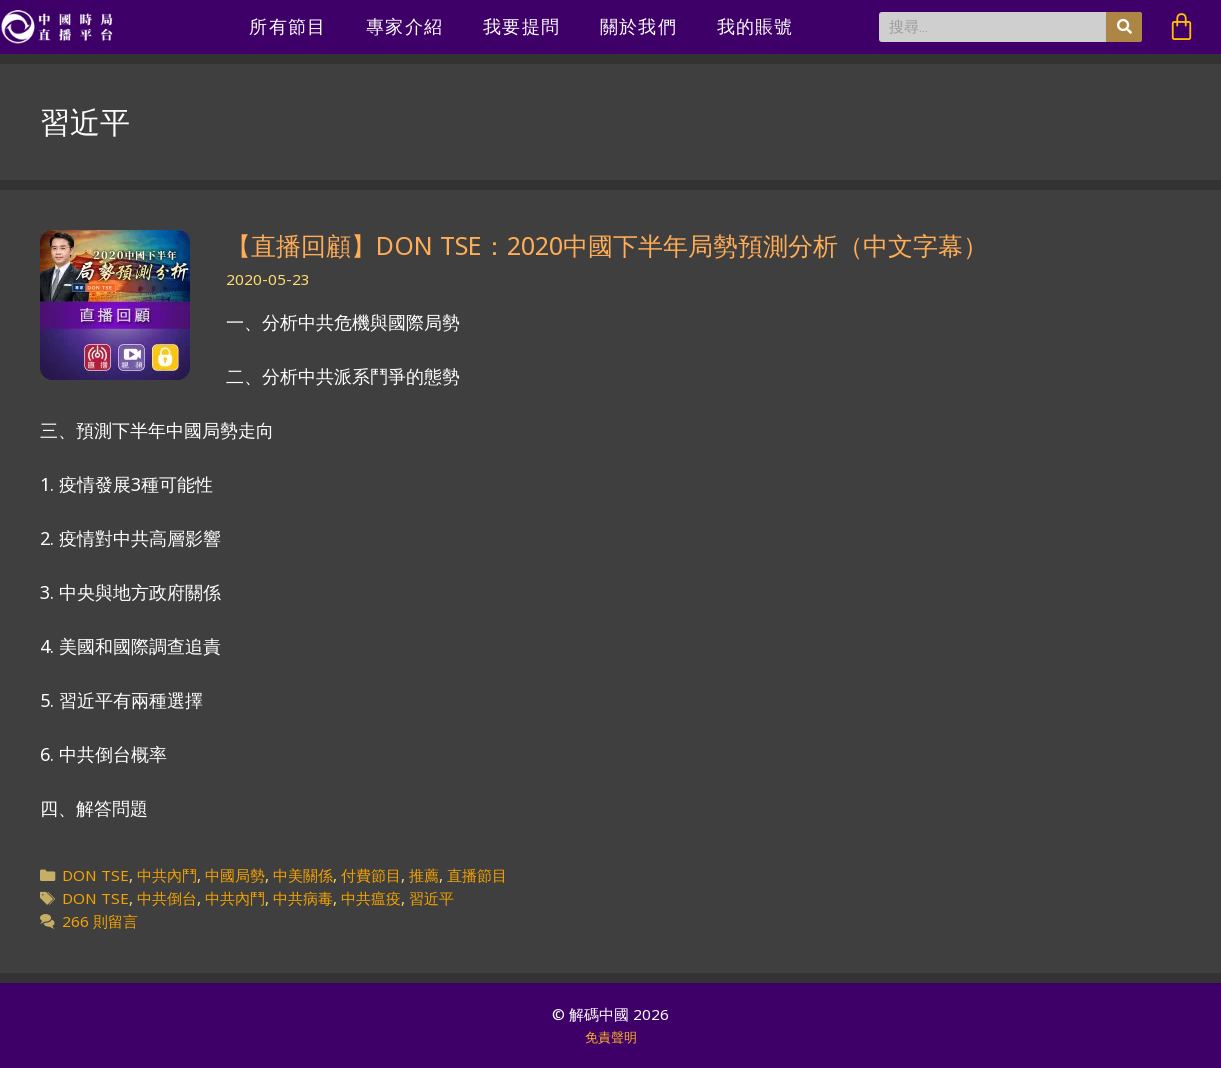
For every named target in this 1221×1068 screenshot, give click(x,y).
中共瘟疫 (371, 898)
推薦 (424, 875)
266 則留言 (100, 921)
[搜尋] (1124, 27)
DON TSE (95, 875)
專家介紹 (404, 26)
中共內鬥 (167, 875)
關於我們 (638, 26)
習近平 (431, 898)
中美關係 (303, 875)
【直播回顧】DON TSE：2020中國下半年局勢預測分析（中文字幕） (607, 245)
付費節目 (371, 875)
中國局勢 (235, 875)
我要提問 (521, 26)
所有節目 (287, 26)
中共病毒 (303, 898)
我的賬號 (755, 26)
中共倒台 (167, 898)
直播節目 (477, 875)
